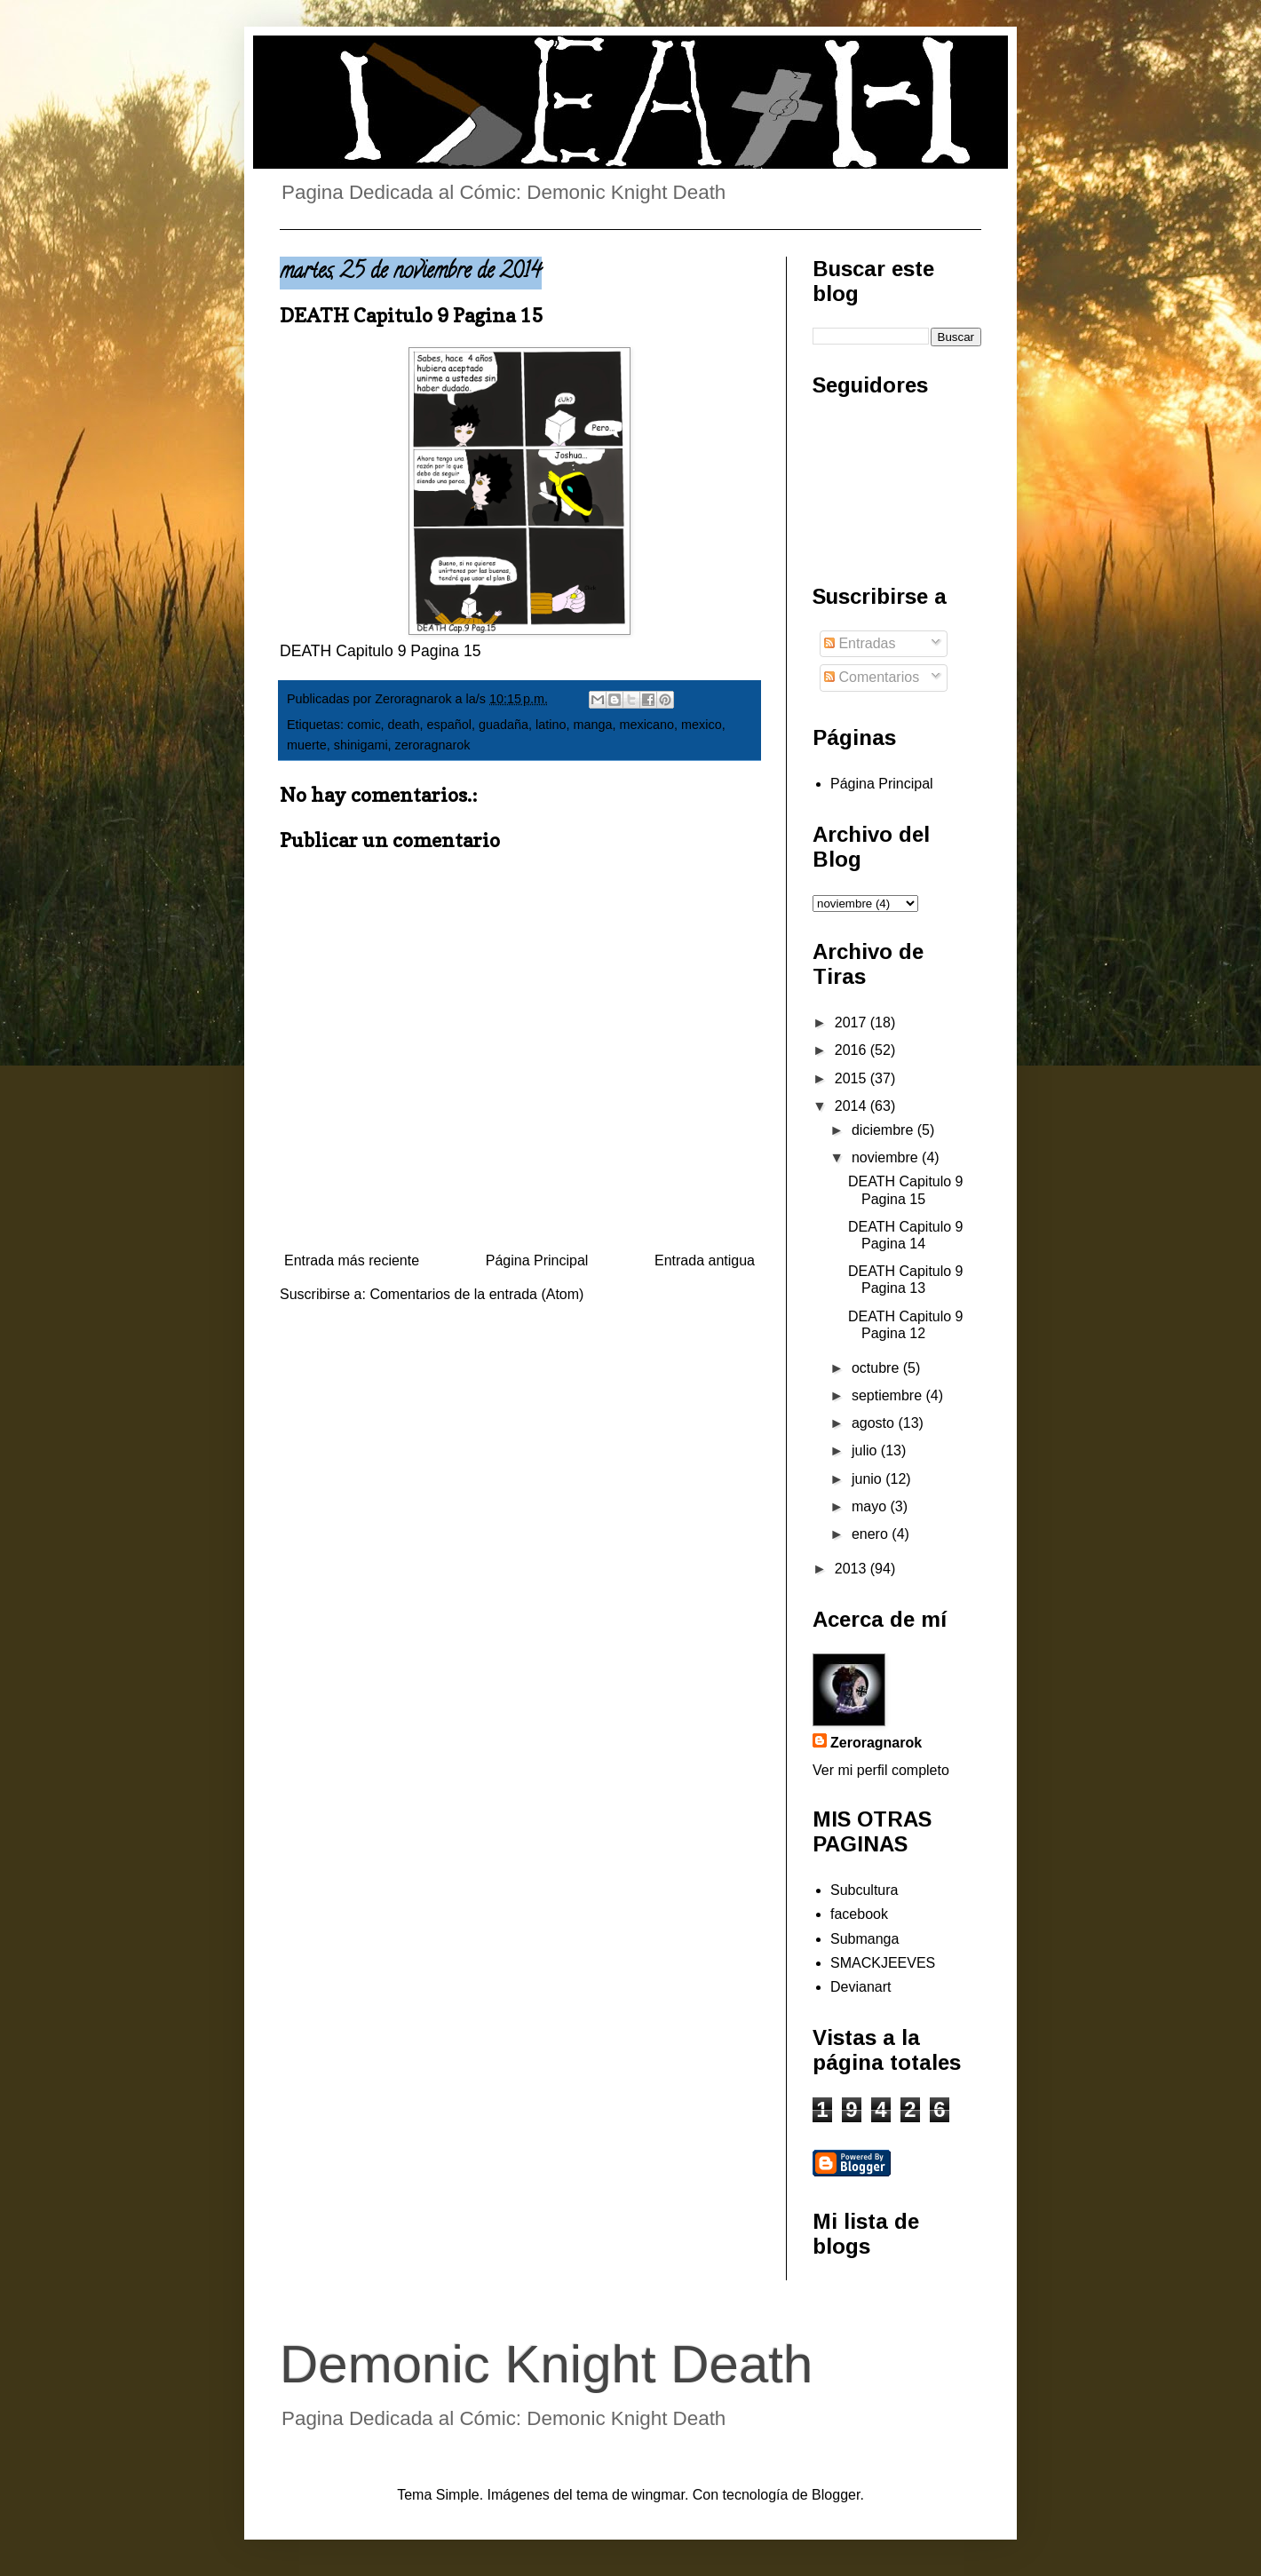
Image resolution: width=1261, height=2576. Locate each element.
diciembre (884, 1129)
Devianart (860, 1986)
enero (872, 1534)
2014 (852, 1106)
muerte (307, 745)
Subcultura (864, 1890)
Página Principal (537, 1260)
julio (866, 1450)
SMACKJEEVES (882, 1962)
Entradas (859, 643)
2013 (852, 1568)
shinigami (361, 745)
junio (868, 1478)
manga (592, 724)
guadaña (503, 724)
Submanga (864, 1938)
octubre (877, 1367)
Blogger (836, 2494)
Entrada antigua (704, 1260)
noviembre (887, 1157)
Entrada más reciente (351, 1260)
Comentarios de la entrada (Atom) (476, 1294)
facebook (859, 1914)
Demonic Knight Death (546, 2364)
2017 (852, 1022)
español (449, 724)
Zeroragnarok (876, 1742)
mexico (701, 724)
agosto (875, 1423)
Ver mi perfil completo (881, 1770)
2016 (852, 1050)
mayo (871, 1506)
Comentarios (871, 677)
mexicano (646, 724)
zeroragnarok (433, 745)
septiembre (889, 1395)
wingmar (658, 2494)
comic (364, 724)
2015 (852, 1078)
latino (550, 724)
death (404, 724)
